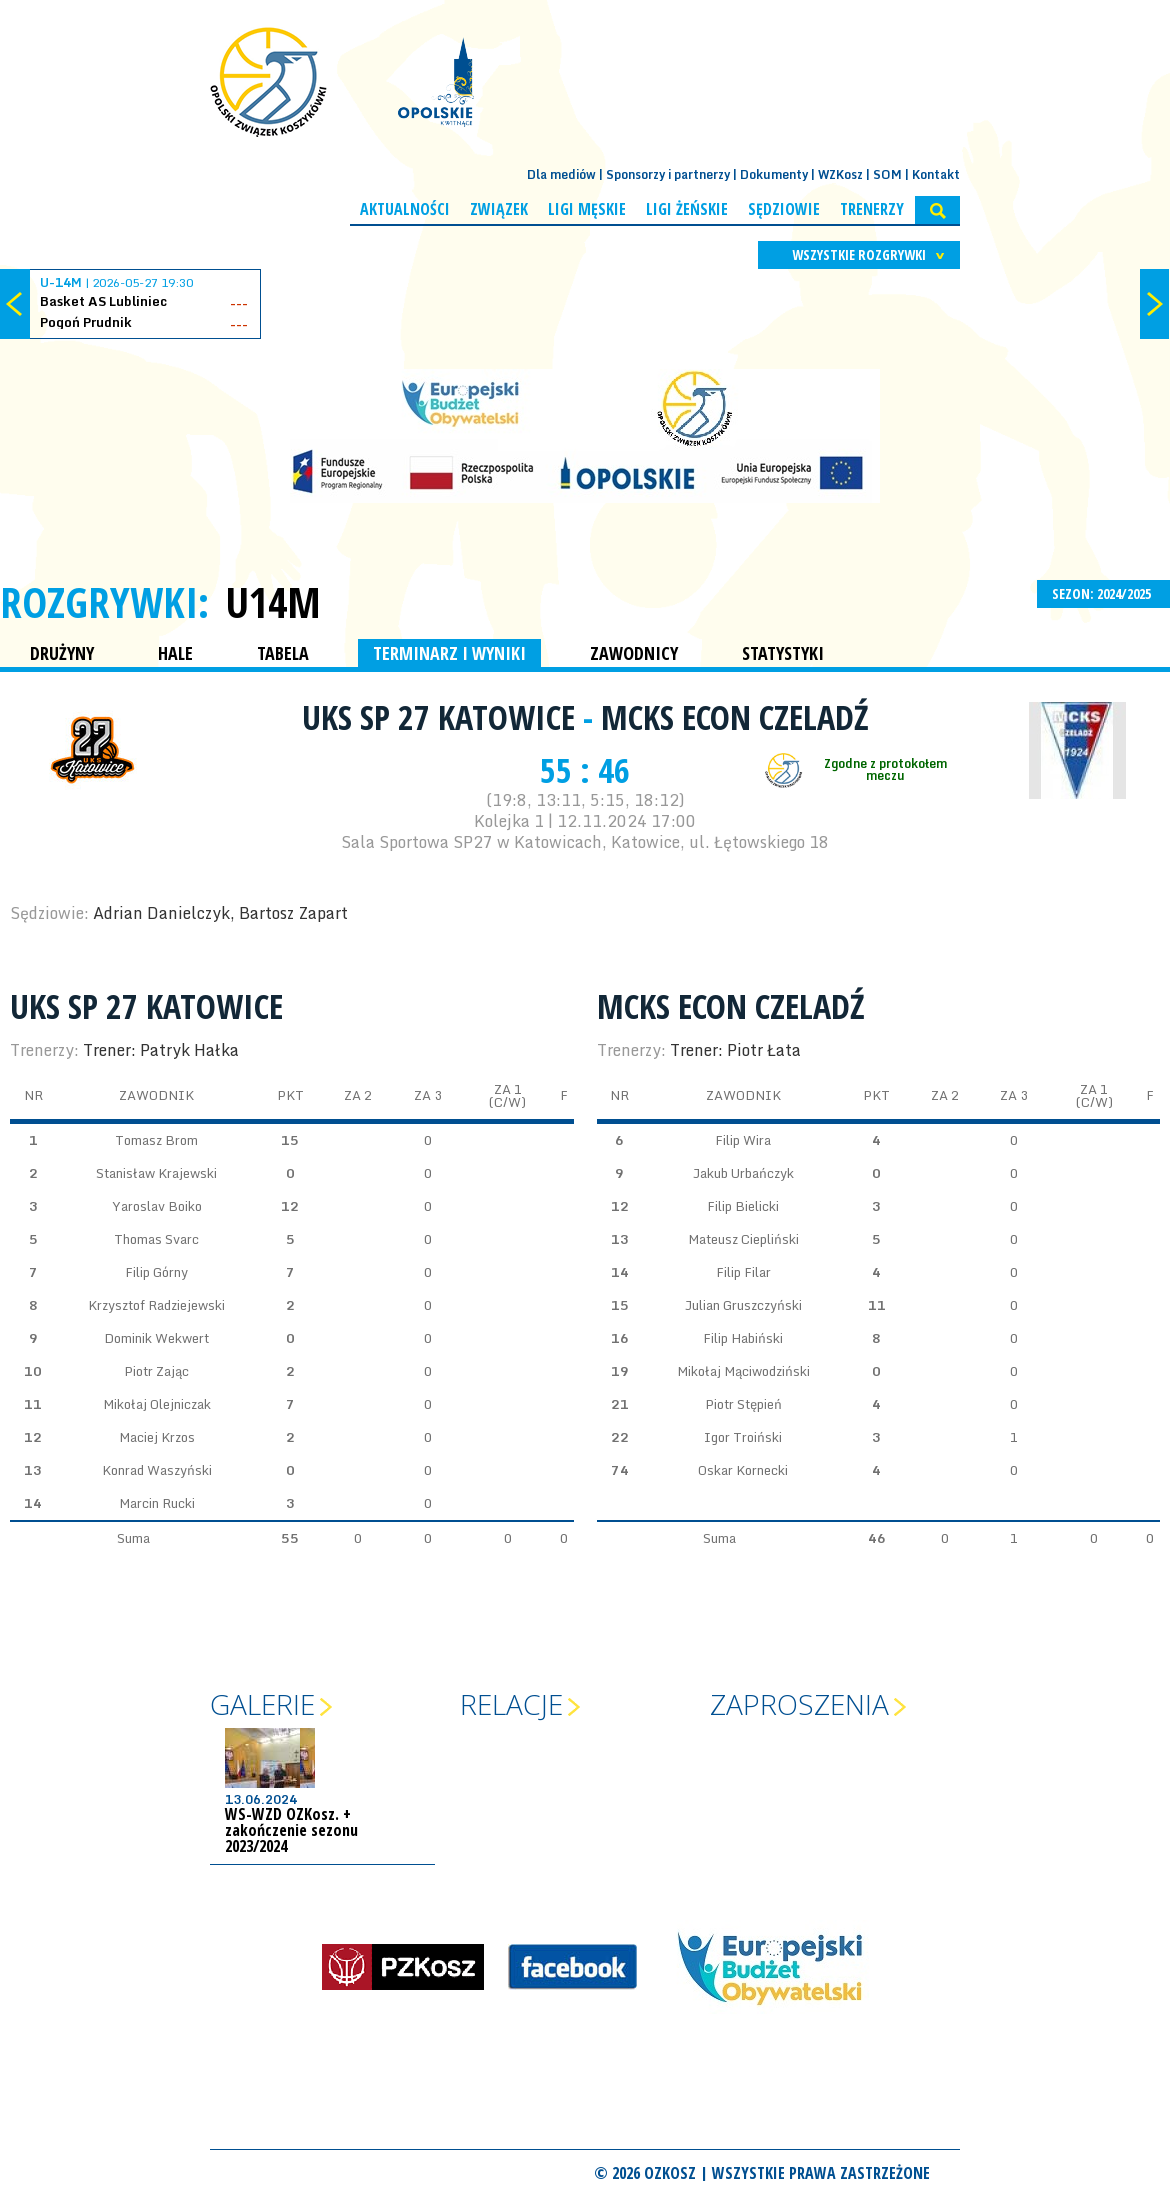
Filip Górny (156, 1272)
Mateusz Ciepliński (743, 1239)
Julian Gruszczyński (743, 1305)
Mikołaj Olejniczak (157, 1404)
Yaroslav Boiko (157, 1206)
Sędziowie (784, 209)
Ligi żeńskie (687, 209)
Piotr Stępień (743, 1404)
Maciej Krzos (157, 1437)
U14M (273, 602)
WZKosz (840, 174)
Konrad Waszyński (157, 1470)
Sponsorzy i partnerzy (668, 174)
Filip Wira (743, 1140)
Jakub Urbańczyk (743, 1173)
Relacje (511, 1704)
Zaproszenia (799, 1704)
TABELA (283, 653)
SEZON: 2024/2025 (1103, 593)
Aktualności (405, 209)
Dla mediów (561, 174)
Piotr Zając (156, 1371)
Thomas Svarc (156, 1239)
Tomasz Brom (156, 1140)
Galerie (262, 1704)
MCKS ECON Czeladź (735, 717)
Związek (499, 209)
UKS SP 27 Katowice (442, 717)
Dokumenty (774, 174)
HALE (175, 653)
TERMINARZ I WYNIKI (449, 653)
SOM (887, 174)
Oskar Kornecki (743, 1470)
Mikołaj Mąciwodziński (743, 1371)
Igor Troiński (743, 1437)
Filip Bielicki (743, 1206)
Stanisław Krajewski (156, 1173)
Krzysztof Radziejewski (156, 1305)
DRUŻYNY (62, 653)
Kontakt (936, 174)
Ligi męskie (587, 209)
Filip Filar (743, 1272)
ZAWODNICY (634, 653)
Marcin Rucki (157, 1503)
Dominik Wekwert (156, 1338)
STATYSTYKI (783, 653)
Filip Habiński (743, 1338)
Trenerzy (872, 209)
